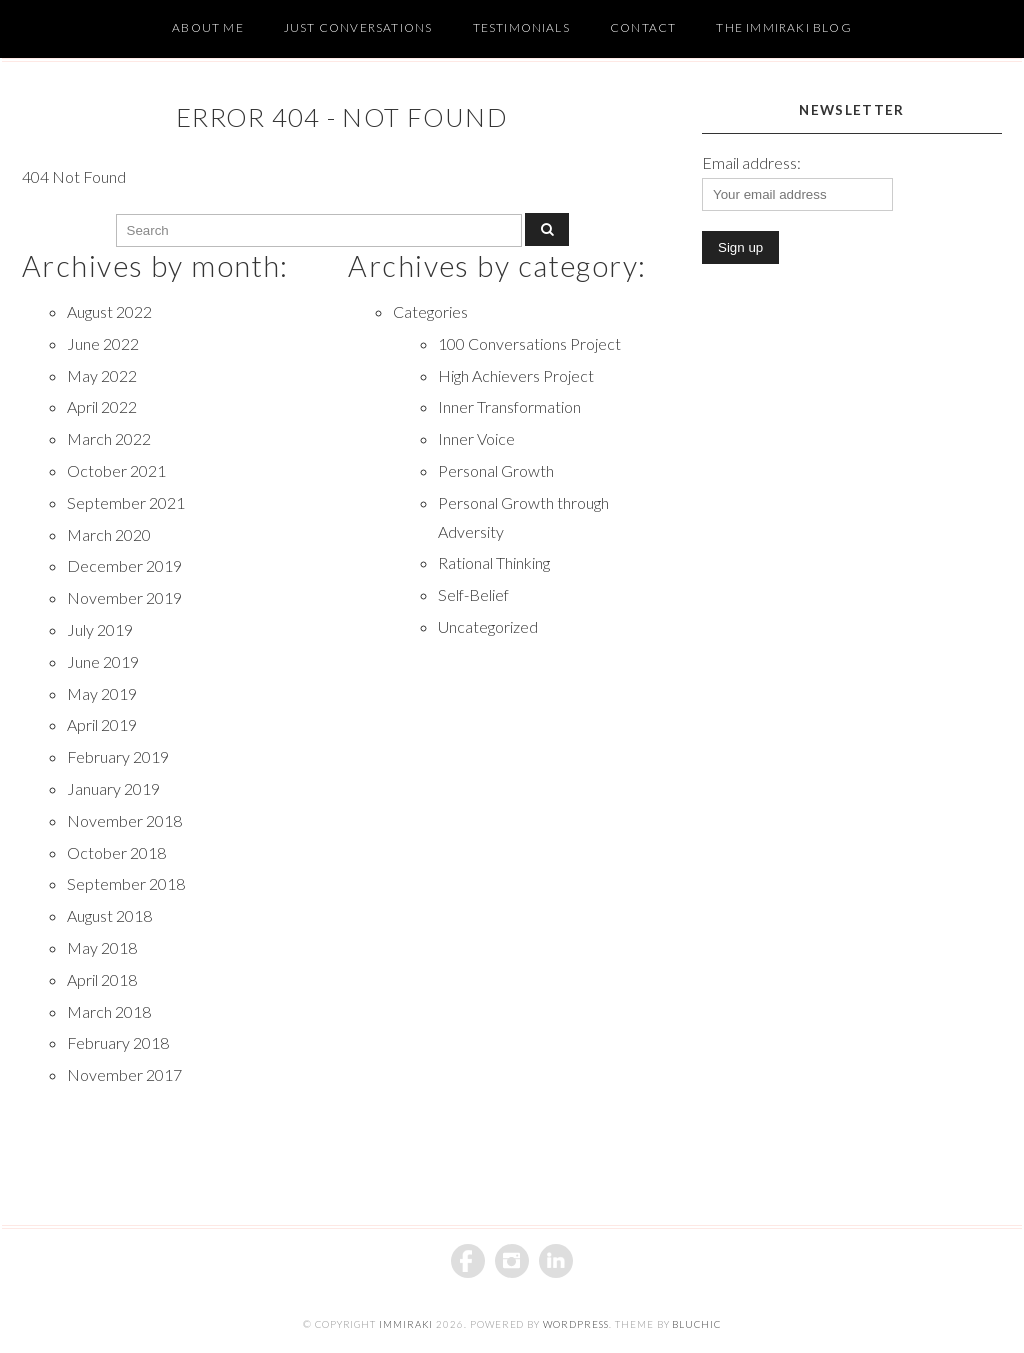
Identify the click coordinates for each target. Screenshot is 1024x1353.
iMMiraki (406, 1324)
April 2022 (102, 406)
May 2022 (102, 375)
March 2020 (109, 534)
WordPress (576, 1324)
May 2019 (102, 693)
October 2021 (116, 470)
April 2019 (102, 724)
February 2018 (118, 1042)
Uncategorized (488, 626)
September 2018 (126, 883)
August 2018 (109, 915)
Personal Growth (496, 470)
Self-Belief (473, 594)
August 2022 (109, 311)
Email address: (751, 162)
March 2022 (109, 438)
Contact (643, 27)
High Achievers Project (516, 375)
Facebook (468, 1261)
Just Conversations (358, 27)
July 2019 (100, 629)
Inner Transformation (509, 406)
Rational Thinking (494, 562)
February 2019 (118, 756)
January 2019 (113, 788)
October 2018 (116, 852)
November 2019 (124, 597)
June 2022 (103, 343)
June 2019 (103, 661)
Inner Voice (476, 438)
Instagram (512, 1261)
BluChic (696, 1324)
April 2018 (102, 979)
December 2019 (124, 565)
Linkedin (556, 1261)
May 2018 (102, 947)
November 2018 (124, 820)
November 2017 (124, 1074)
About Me (208, 27)
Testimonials (521, 27)
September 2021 (126, 502)
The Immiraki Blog (783, 27)
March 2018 (109, 1011)
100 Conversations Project (529, 343)
